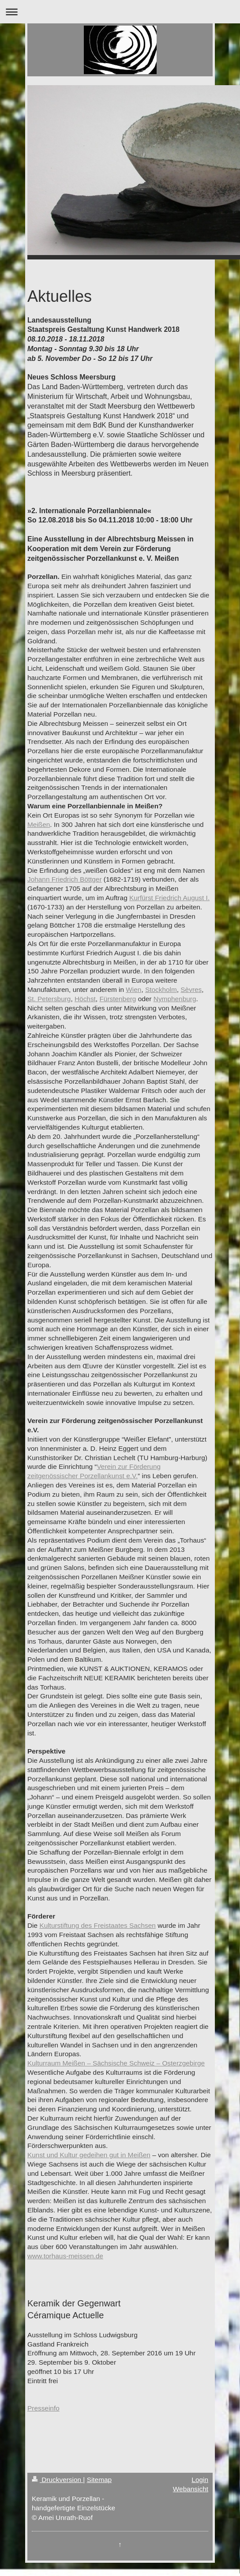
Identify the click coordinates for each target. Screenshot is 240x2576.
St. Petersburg (49, 999)
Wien (133, 989)
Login (199, 2479)
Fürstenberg (117, 999)
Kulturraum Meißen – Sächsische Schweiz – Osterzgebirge (116, 2063)
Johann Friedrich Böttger (64, 879)
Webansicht (190, 2489)
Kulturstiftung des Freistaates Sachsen (97, 1925)
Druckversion (57, 2479)
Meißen (38, 824)
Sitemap (99, 2479)
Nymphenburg (175, 999)
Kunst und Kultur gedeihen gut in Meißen (88, 2155)
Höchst (85, 999)
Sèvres (191, 989)
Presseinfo (43, 2408)
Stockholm (161, 989)
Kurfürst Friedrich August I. (169, 897)
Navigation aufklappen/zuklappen (120, 11)
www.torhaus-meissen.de (65, 2256)
